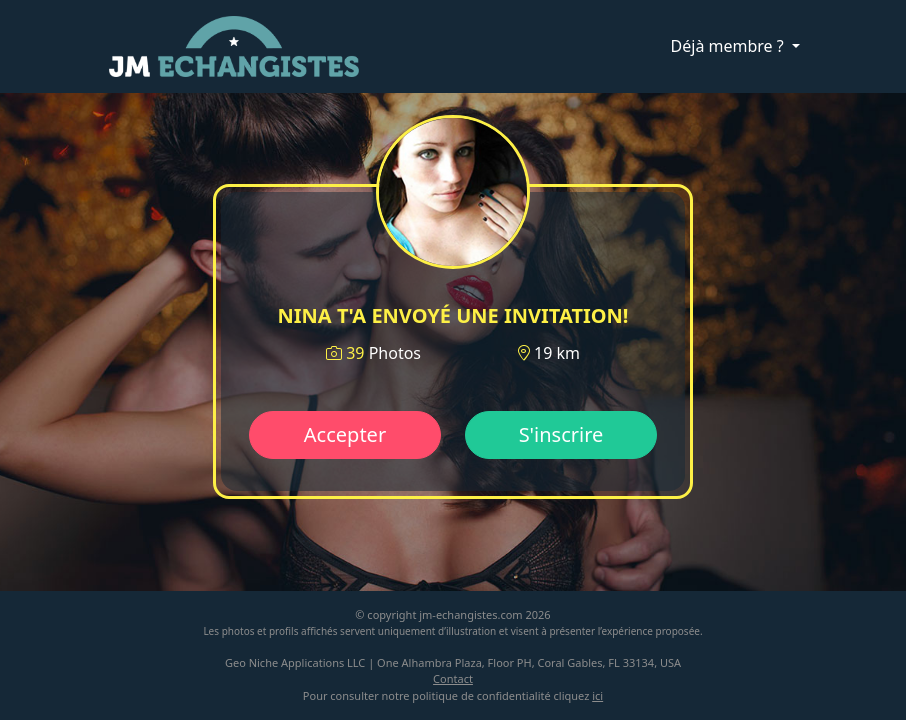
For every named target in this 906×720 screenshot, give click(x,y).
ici (597, 695)
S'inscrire (561, 434)
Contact (453, 678)
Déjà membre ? (729, 46)
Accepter (345, 434)
